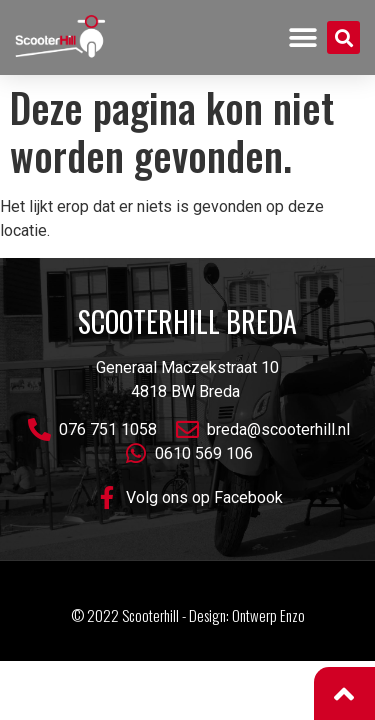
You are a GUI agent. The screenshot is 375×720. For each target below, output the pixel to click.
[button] (303, 37)
